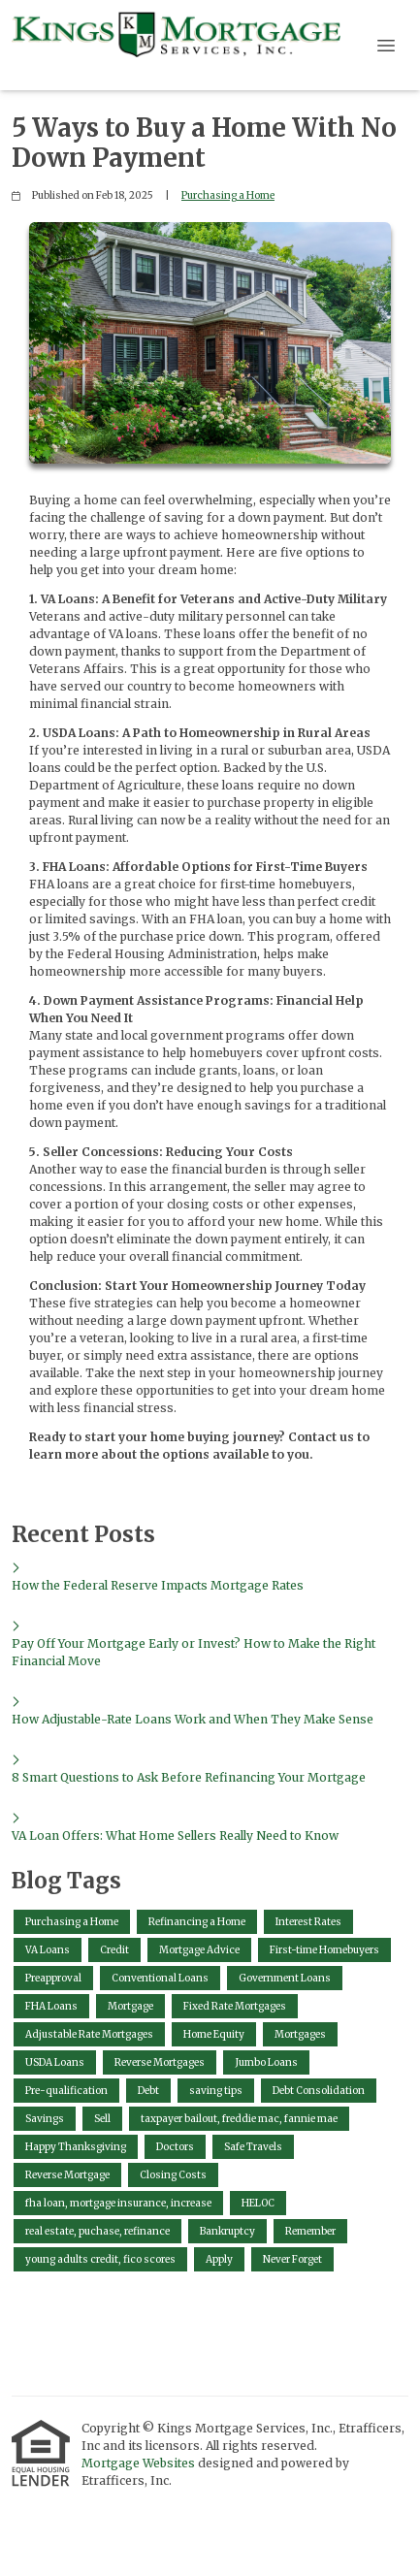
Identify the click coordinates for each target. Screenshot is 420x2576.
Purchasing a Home (228, 195)
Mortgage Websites (139, 2463)
